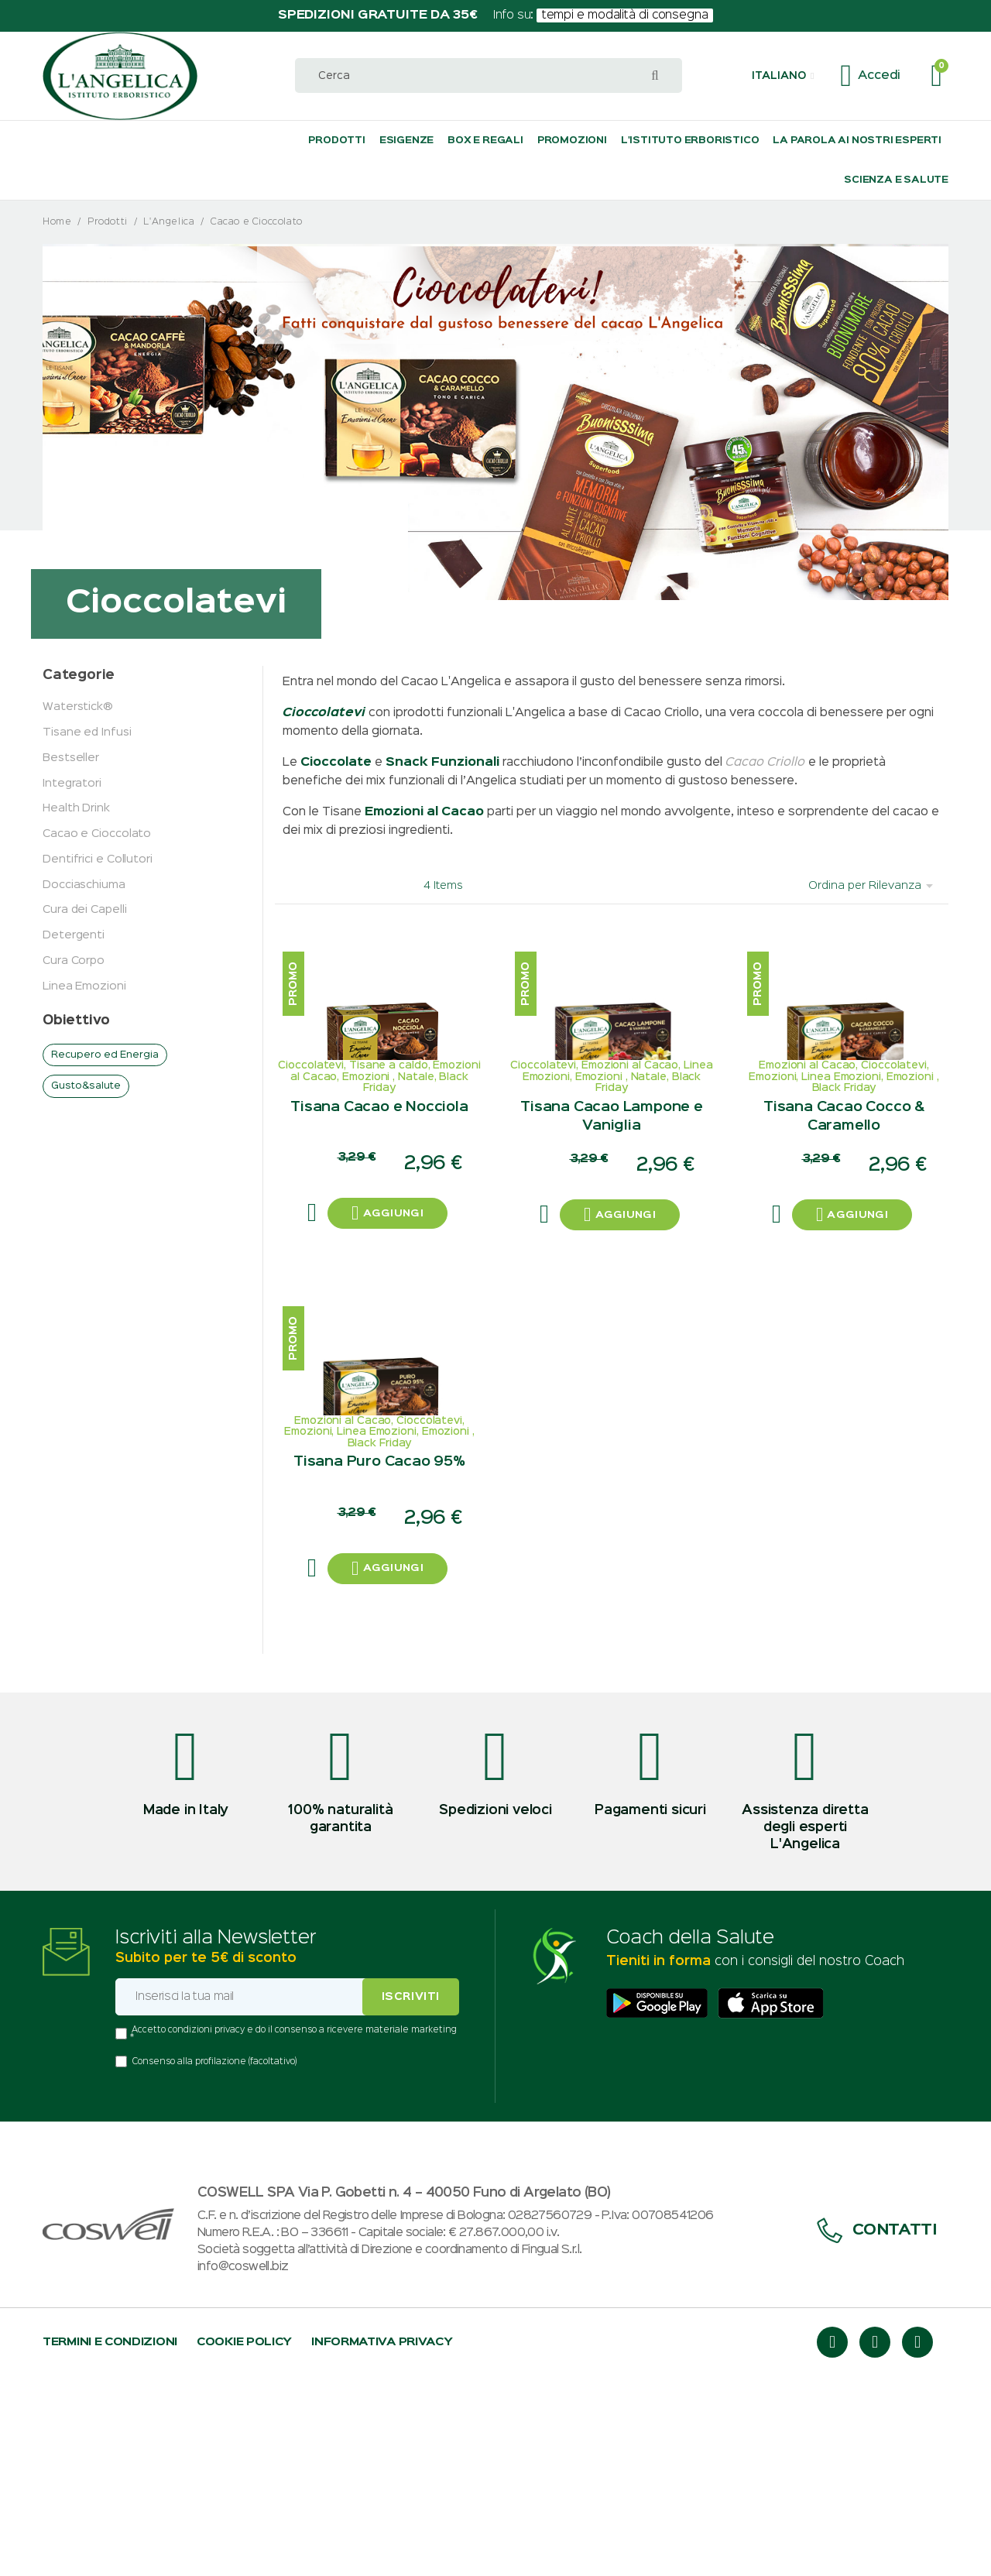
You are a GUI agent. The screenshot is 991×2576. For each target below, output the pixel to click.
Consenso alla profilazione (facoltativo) (214, 2262)
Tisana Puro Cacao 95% (379, 1656)
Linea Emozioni (84, 986)
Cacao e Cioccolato (97, 833)
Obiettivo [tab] (76, 1021)
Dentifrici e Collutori (98, 859)
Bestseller (71, 758)
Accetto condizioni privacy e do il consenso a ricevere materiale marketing (294, 2230)
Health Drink (76, 808)
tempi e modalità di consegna (625, 15)
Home (57, 222)
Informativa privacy (381, 2542)
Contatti (877, 2430)
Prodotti (107, 222)
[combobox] (488, 75)
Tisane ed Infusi (87, 732)
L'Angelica (168, 222)
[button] (782, 76)
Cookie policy (244, 2542)
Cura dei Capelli (84, 909)
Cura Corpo (74, 960)
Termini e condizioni (110, 2542)
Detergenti (74, 935)
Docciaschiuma (84, 885)
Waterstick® (78, 706)
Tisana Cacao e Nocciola (379, 1202)
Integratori (72, 783)
